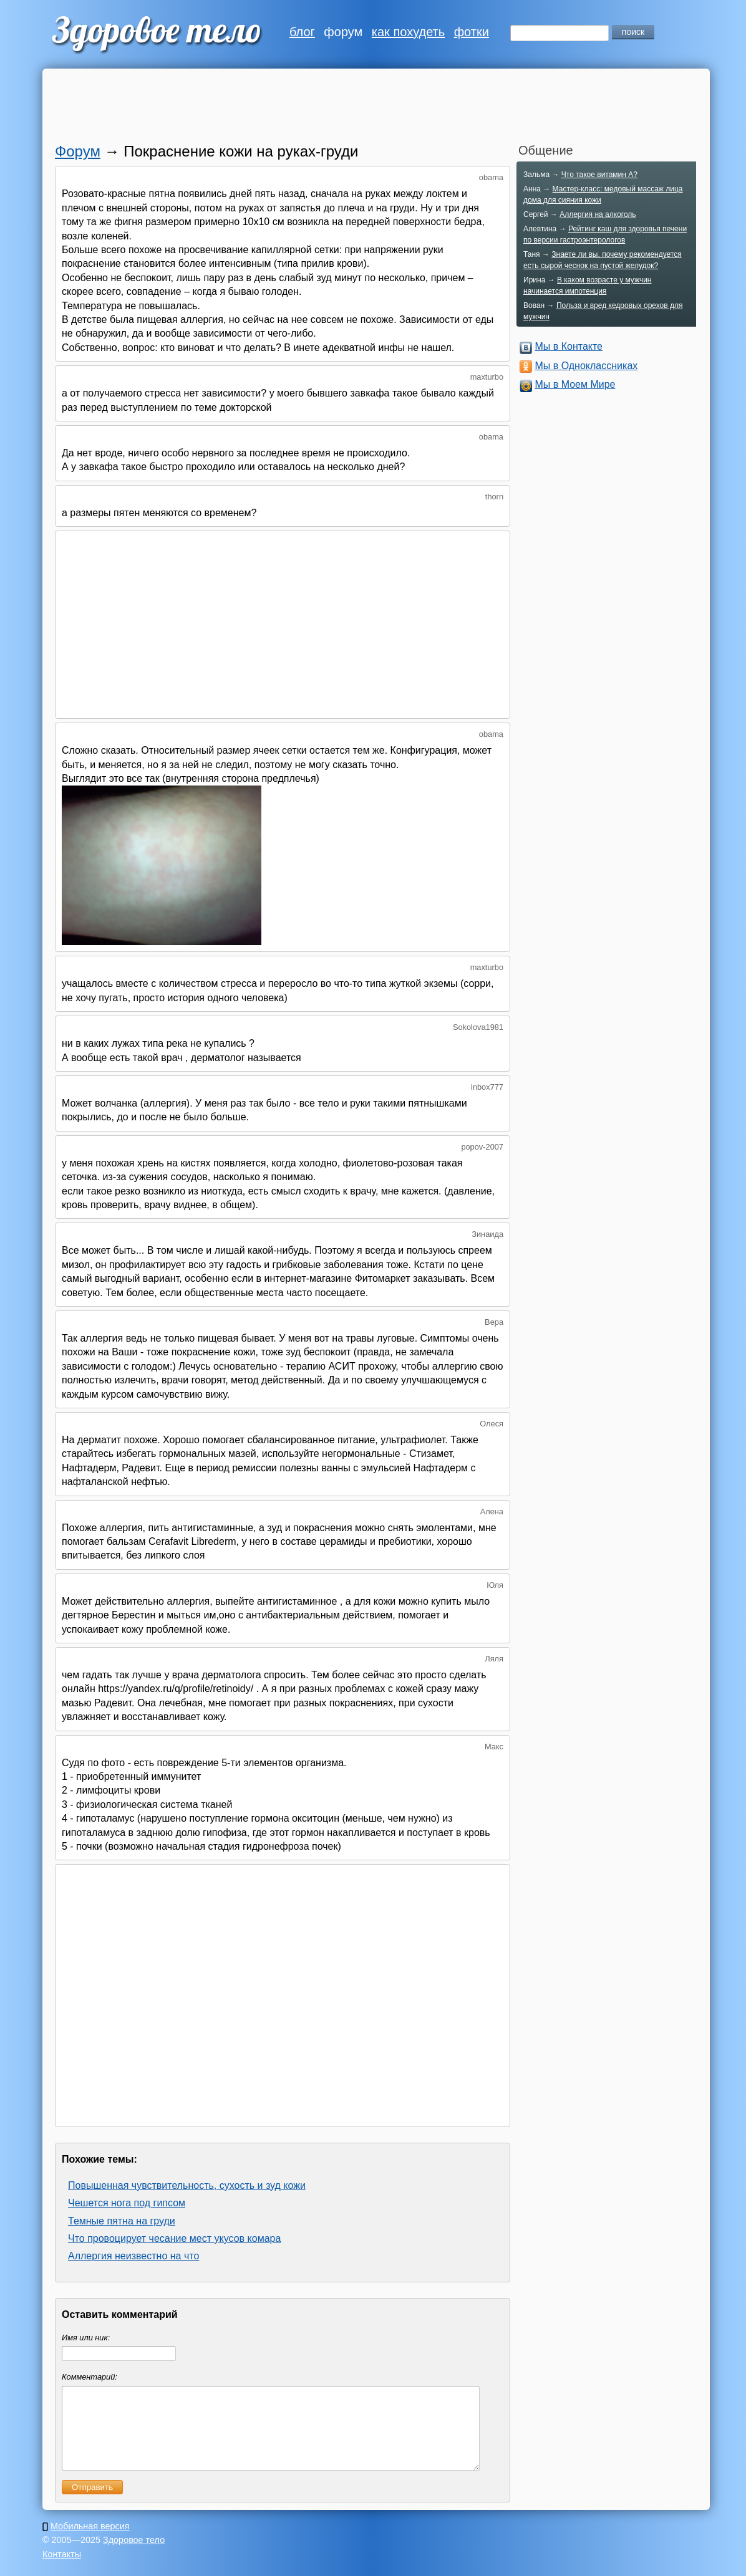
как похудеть (408, 32)
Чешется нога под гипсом (126, 2203)
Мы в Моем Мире (575, 384)
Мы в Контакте (569, 346)
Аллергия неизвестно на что (133, 2256)
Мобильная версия (90, 2541)
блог (302, 32)
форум (343, 32)
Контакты (61, 2569)
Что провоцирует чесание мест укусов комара (174, 2238)
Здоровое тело (134, 2555)
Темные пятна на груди (121, 2221)
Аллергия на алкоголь (598, 214)
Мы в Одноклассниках (586, 365)
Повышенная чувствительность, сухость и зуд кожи (187, 2185)
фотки (471, 32)
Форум (77, 151)
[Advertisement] (357, 109)
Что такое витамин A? (599, 174)
